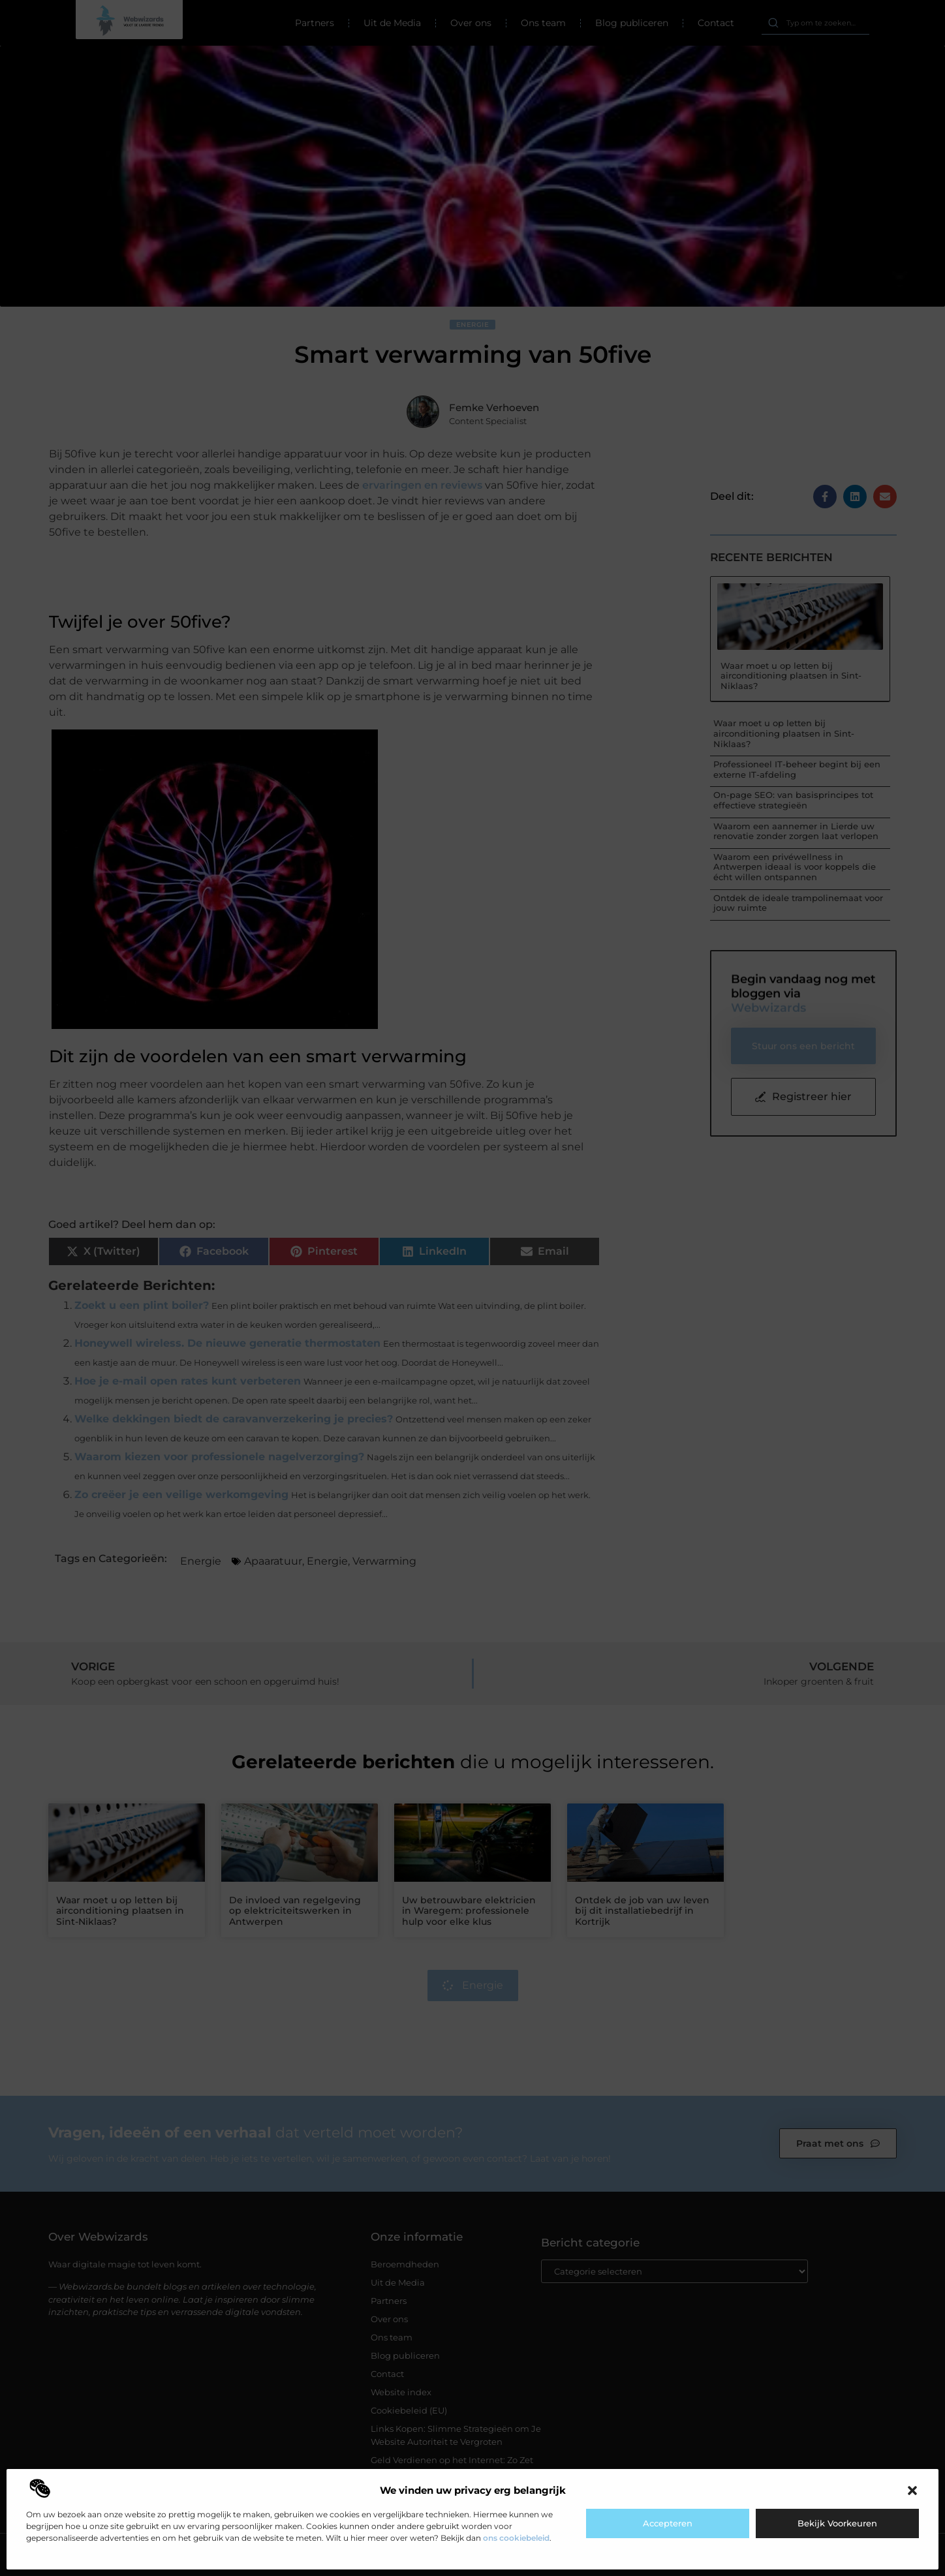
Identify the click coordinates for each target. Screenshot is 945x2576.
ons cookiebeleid (516, 2538)
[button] (912, 2490)
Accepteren (667, 2523)
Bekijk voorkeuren (837, 2523)
